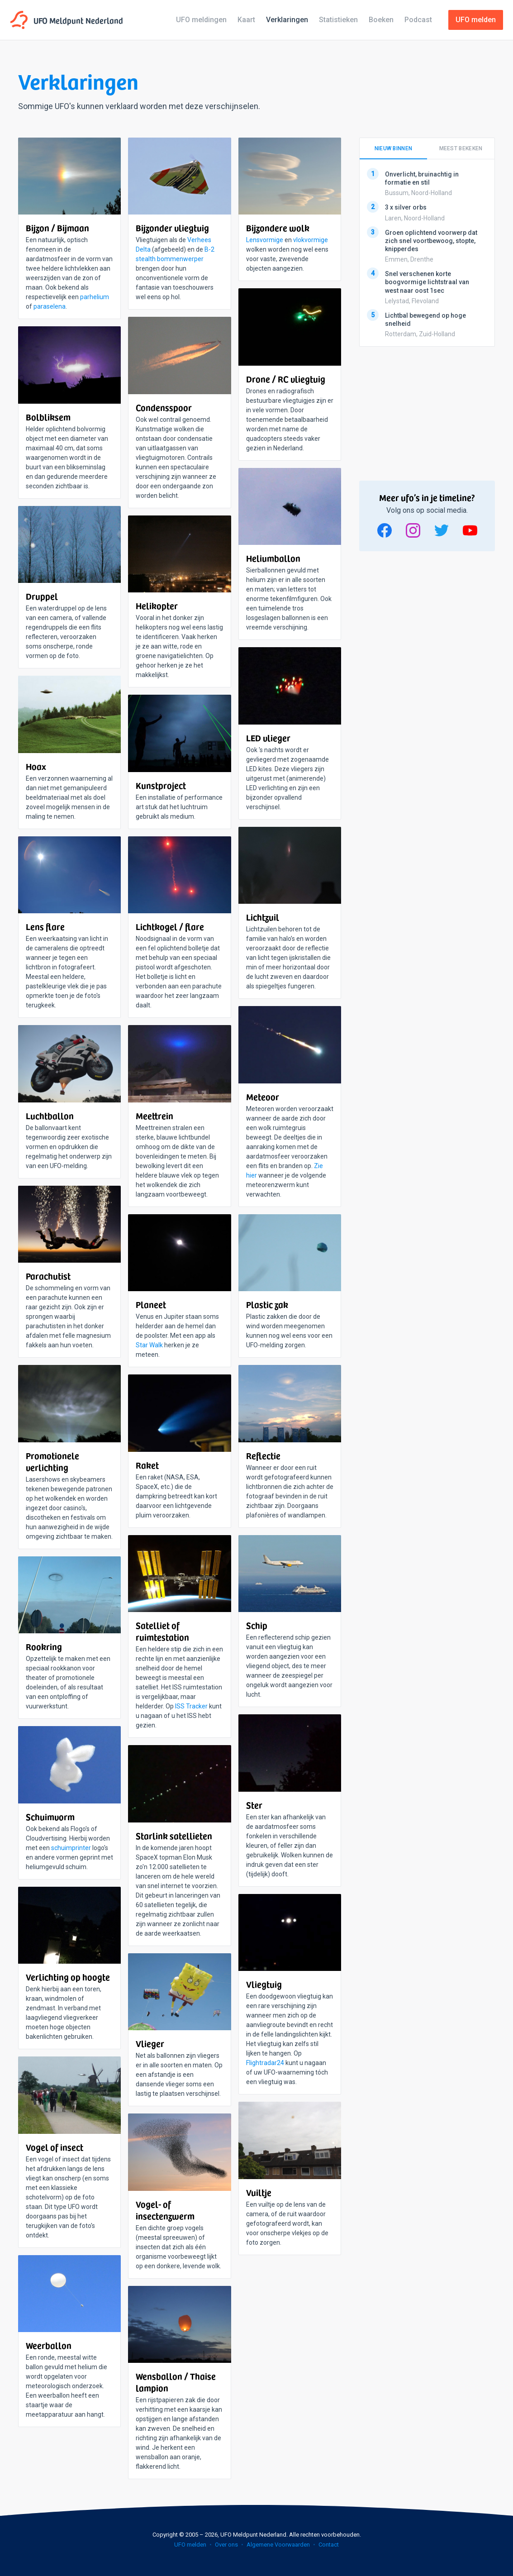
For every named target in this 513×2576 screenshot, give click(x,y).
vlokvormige (310, 239)
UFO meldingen (201, 19)
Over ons (226, 2544)
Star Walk (149, 1345)
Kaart (246, 19)
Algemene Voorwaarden (278, 2544)
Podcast (418, 19)
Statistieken (338, 19)
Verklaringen (287, 19)
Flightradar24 (265, 2062)
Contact (328, 2544)
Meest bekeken (461, 148)
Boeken (381, 19)
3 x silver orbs (406, 207)
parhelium (94, 297)
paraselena (49, 306)
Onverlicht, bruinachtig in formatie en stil (422, 178)
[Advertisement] (427, 410)
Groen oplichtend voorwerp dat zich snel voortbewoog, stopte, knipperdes (431, 241)
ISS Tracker (191, 1706)
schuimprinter (71, 1847)
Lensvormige (264, 239)
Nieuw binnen (394, 148)
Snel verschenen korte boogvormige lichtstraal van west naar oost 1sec (427, 282)
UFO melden (190, 2544)
